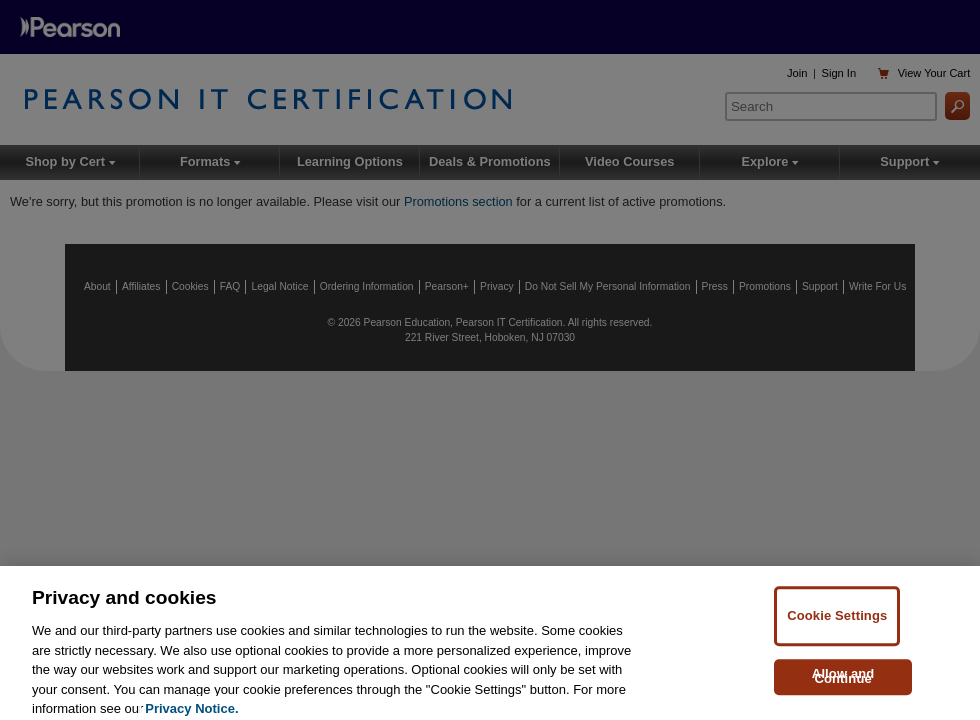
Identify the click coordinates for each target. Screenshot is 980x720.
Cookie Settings (837, 627)
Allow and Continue (843, 688)
